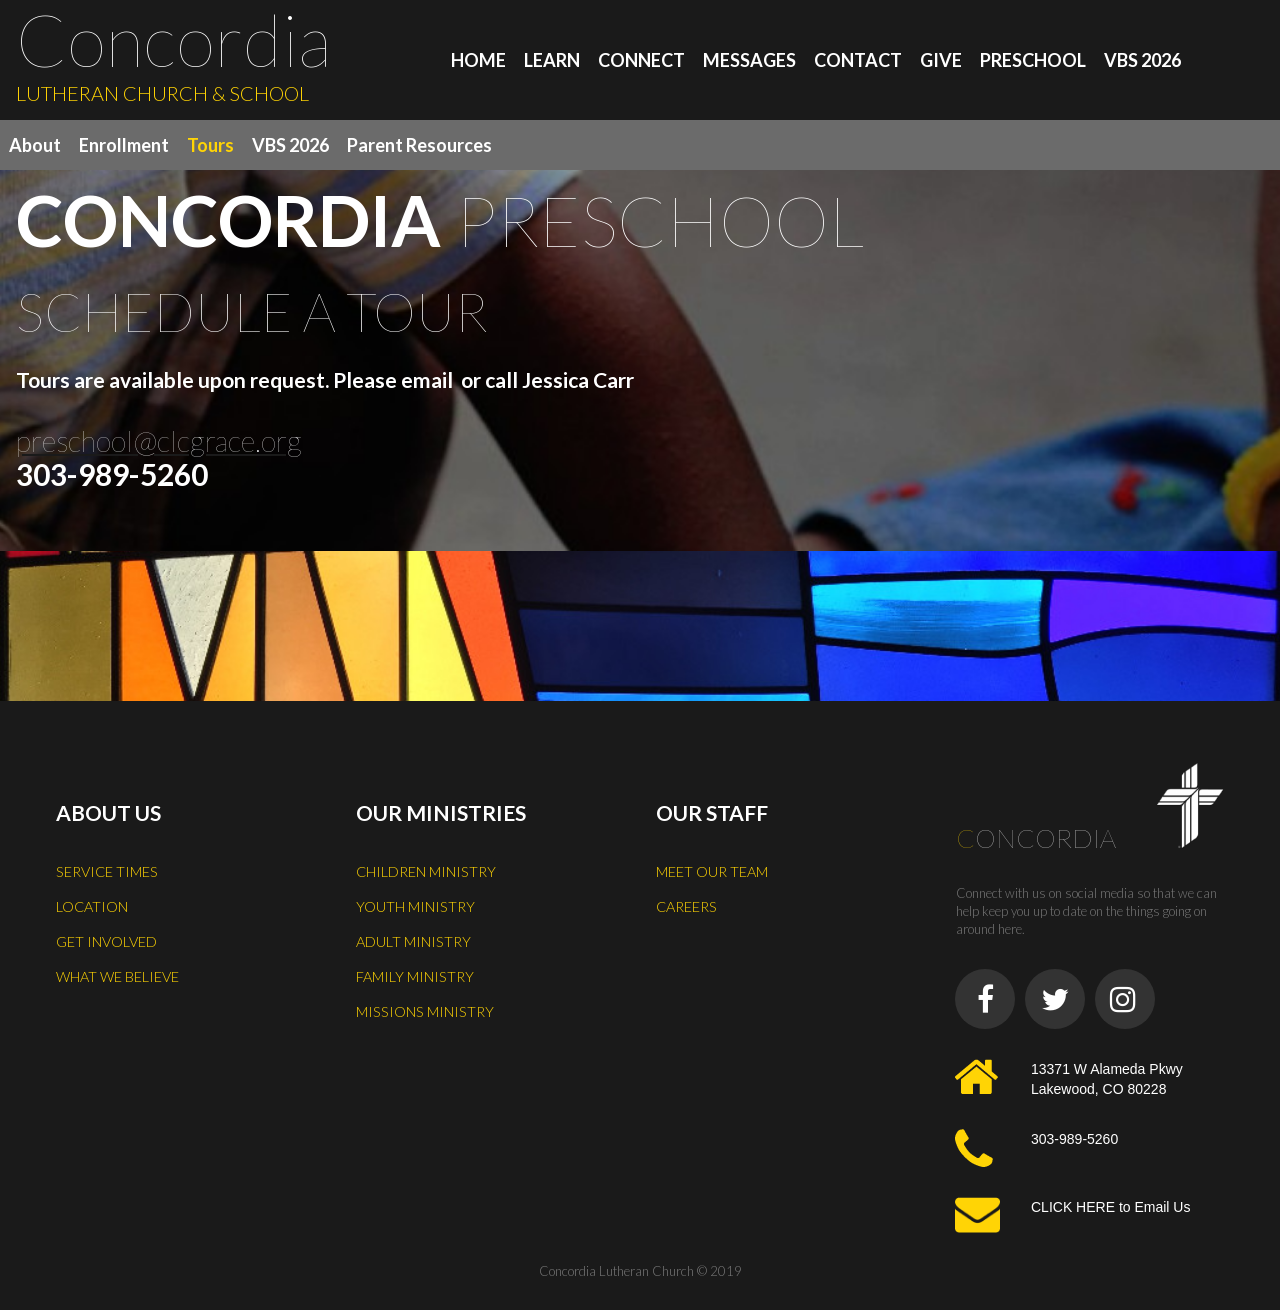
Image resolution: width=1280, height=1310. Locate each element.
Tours (210, 145)
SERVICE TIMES (109, 870)
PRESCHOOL (1033, 60)
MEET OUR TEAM (714, 870)
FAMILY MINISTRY (417, 972)
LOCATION (93, 904)
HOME (478, 60)
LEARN (552, 60)
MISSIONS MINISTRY (426, 1006)
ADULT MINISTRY (415, 938)
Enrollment (124, 145)
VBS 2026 (1142, 60)
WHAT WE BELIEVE (119, 972)
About (35, 145)
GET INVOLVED (107, 938)
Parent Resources (419, 145)
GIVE (941, 60)
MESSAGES (749, 60)
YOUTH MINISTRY (416, 904)
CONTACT (858, 60)
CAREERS (688, 904)
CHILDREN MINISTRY (428, 870)
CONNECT (641, 60)
